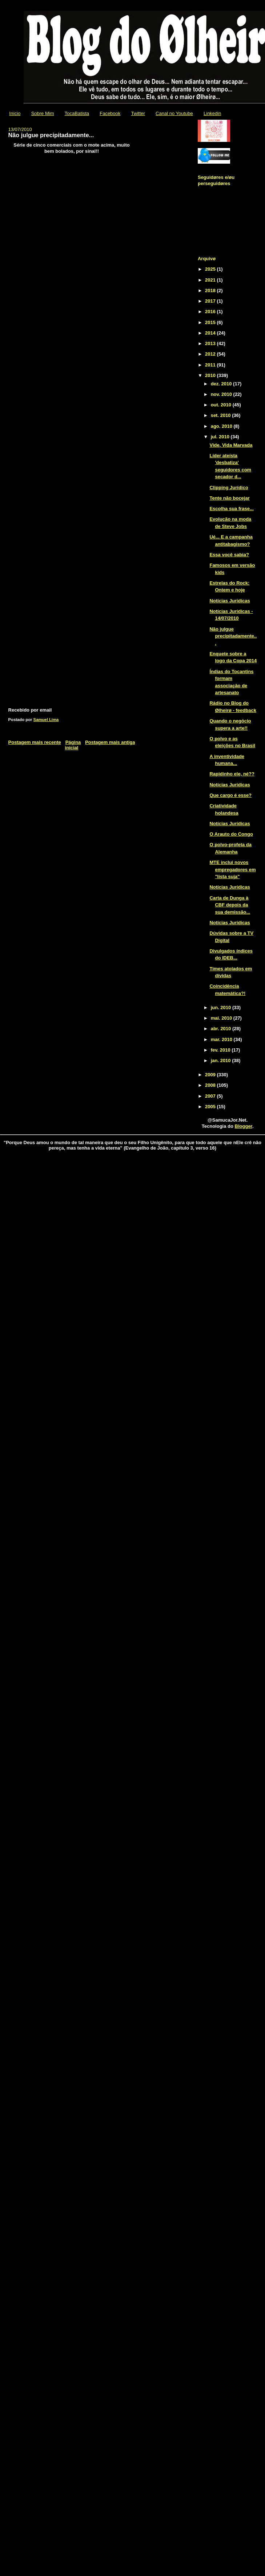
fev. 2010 (221, 1050)
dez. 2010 (222, 383)
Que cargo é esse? (230, 795)
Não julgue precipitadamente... (233, 636)
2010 (211, 375)
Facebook (110, 113)
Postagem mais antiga (110, 742)
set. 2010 (221, 415)
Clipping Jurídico (228, 487)
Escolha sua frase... (231, 508)
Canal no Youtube (174, 113)
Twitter (138, 113)
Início (14, 113)
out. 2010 (222, 405)
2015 (211, 322)
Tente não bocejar (229, 498)
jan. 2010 (221, 1060)
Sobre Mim (42, 113)
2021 (211, 280)
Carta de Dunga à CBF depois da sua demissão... (229, 905)
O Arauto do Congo (231, 834)
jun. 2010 (221, 1007)
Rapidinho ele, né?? (231, 774)
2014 (211, 333)
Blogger (243, 1126)
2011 (211, 365)
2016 (211, 311)
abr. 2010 (221, 1028)
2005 (211, 1106)
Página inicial (73, 745)
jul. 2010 (221, 436)
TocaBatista (77, 113)
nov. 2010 (222, 394)
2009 (211, 1074)
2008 (211, 1085)
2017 (211, 301)
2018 (211, 290)
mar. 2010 (222, 1039)
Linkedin (212, 113)
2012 (211, 354)
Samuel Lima (46, 719)
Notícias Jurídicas (229, 600)
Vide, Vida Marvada (230, 445)
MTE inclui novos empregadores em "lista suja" (232, 869)
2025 (211, 269)
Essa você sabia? (229, 554)
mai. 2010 (222, 1018)
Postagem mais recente (34, 742)
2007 (211, 1096)
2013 (211, 343)
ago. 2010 (222, 426)
